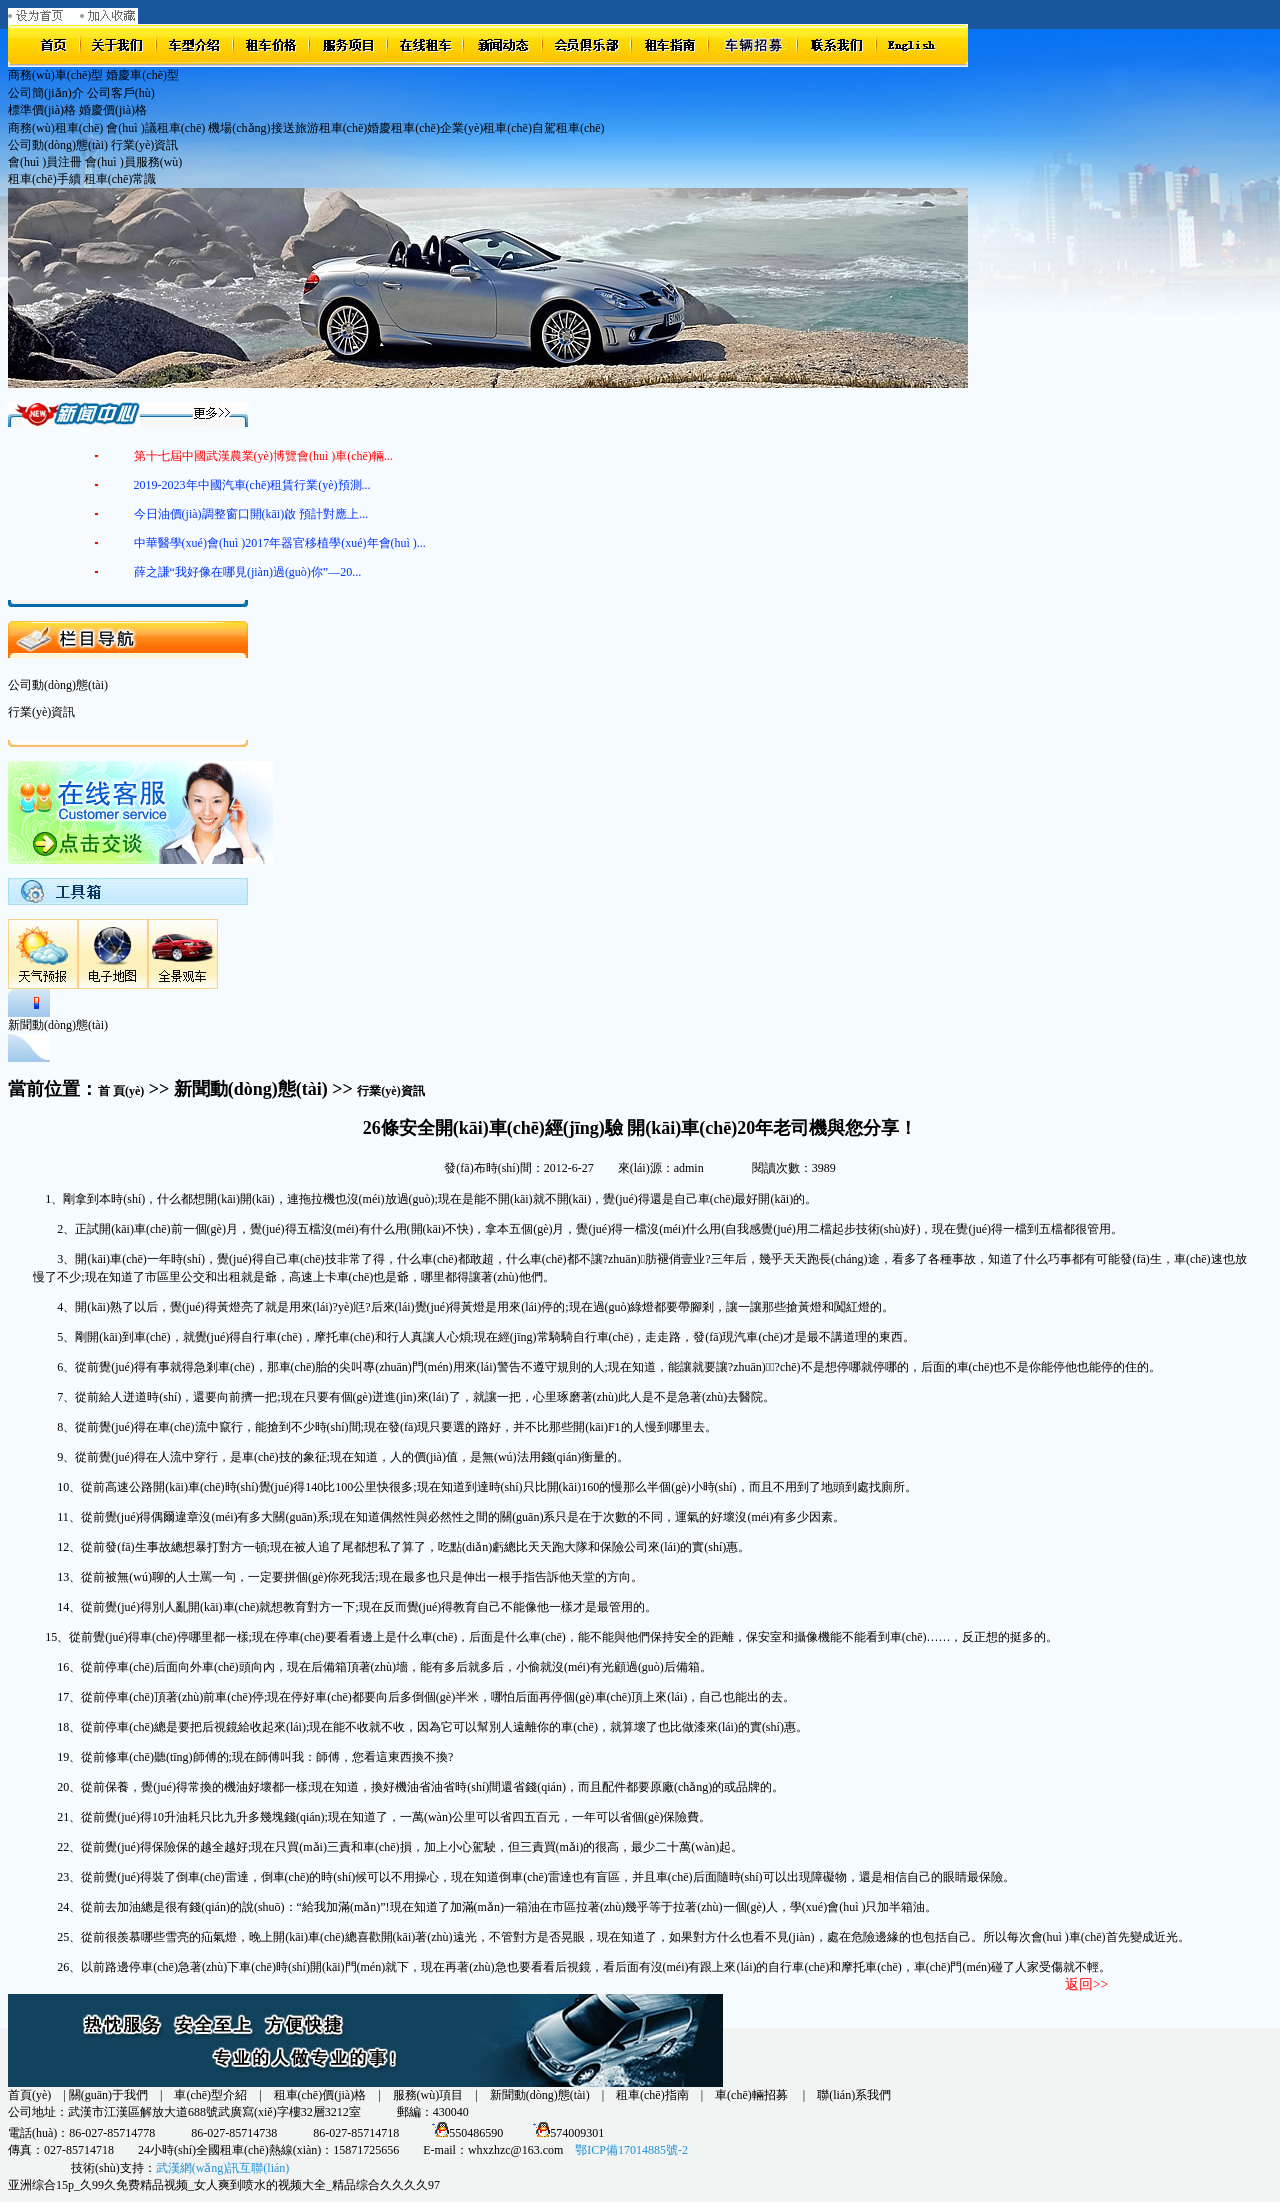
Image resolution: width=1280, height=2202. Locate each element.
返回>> (1087, 1984)
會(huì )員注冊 (45, 162)
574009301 (565, 2133)
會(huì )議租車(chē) (155, 128)
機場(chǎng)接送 (251, 128)
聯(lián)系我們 (854, 2095)
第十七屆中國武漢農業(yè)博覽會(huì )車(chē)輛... (263, 456)
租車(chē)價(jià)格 (320, 2095)
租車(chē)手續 (44, 179)
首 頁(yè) (121, 1091)
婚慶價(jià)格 (113, 110)
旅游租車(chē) (331, 128)
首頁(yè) (29, 2095)
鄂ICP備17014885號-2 (631, 2150)
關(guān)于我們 (108, 2095)
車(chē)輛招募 (753, 2095)
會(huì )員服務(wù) (133, 162)
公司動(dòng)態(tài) (58, 145)
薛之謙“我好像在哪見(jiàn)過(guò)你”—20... (248, 572)
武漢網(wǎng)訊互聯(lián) (223, 2168)
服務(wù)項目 (428, 2095)
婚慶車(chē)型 (142, 75)
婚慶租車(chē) (403, 128)
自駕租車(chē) (568, 128)
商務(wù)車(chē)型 (55, 75)
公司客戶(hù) (121, 93)
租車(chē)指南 (652, 2095)
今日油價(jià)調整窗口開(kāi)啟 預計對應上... (251, 514)
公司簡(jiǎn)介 (46, 93)
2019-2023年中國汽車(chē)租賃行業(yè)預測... (252, 485)
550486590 (464, 2133)
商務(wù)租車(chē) (55, 128)
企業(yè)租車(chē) (486, 128)
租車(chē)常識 (120, 179)
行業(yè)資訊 (144, 145)
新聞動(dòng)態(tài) (540, 2095)
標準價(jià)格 (42, 110)
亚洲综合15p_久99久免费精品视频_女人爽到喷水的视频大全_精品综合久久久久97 (224, 2185)
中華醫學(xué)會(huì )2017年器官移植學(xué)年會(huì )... (280, 543)
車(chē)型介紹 (210, 2095)
